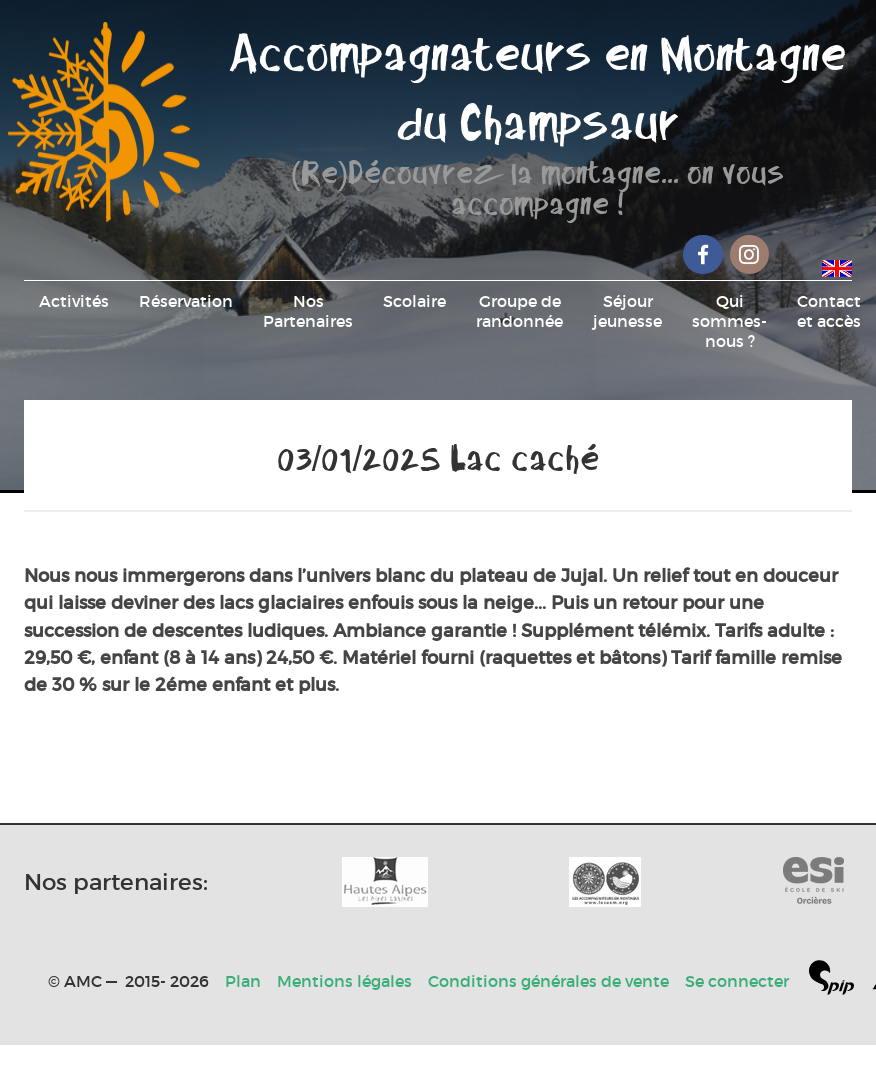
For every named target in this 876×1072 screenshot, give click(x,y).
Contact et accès (829, 311)
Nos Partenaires (308, 311)
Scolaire (414, 301)
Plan (243, 981)
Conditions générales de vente (548, 981)
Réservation (186, 301)
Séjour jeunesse (627, 311)
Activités (74, 301)
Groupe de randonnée (519, 311)
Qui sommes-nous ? (729, 321)
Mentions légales (344, 981)
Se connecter (737, 981)
